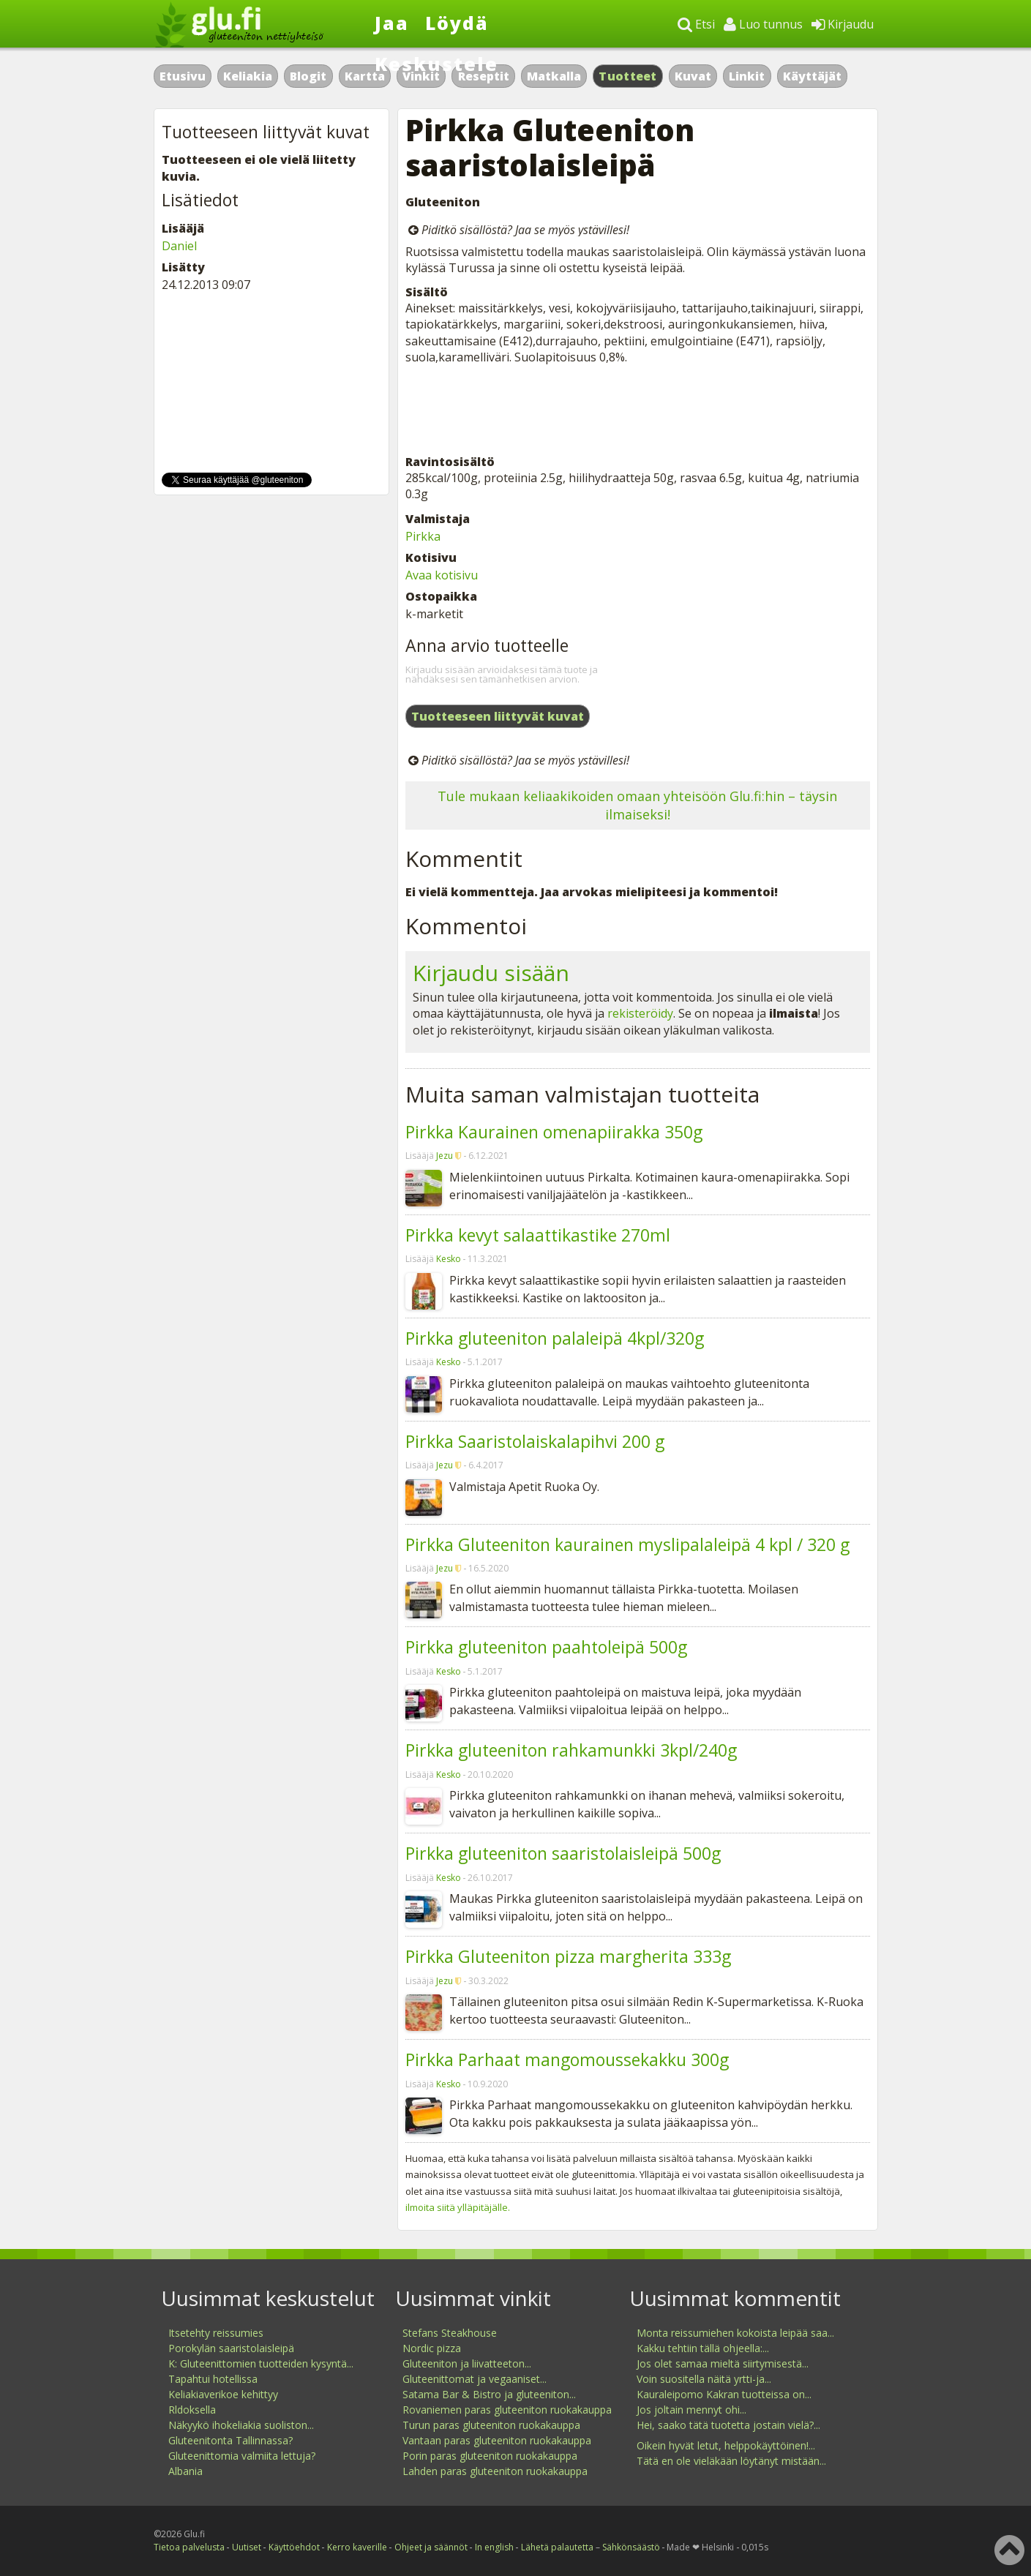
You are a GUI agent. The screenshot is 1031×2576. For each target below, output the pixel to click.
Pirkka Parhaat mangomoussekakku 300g (567, 2059)
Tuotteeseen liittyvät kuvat (497, 716)
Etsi (696, 24)
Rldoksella (192, 2410)
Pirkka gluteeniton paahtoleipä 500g (546, 1647)
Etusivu (183, 76)
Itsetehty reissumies (215, 2333)
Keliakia (247, 76)
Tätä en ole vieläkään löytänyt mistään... (731, 2461)
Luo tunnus (763, 24)
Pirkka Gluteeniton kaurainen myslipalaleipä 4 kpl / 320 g (627, 1544)
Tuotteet (627, 76)
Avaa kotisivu (441, 575)
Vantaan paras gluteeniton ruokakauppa (496, 2440)
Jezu (444, 1155)
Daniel (179, 246)
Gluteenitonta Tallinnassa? (230, 2440)
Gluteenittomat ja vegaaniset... (474, 2379)
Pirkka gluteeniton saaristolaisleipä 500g (563, 1853)
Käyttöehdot (294, 2547)
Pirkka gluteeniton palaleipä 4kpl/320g (554, 1338)
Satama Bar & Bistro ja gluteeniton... (489, 2394)
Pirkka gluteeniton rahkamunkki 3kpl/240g (571, 1750)
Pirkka (422, 536)
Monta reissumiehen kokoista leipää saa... (735, 2333)
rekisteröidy (640, 1013)
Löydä (457, 22)
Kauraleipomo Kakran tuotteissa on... (724, 2394)
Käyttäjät (812, 76)
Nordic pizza (431, 2348)
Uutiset (246, 2547)
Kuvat (693, 76)
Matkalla (554, 76)
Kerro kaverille (357, 2547)
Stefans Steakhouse (449, 2333)
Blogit (308, 76)
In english (494, 2547)
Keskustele (436, 63)
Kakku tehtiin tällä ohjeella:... (703, 2348)
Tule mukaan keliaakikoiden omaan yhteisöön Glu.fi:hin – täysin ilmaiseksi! (637, 805)
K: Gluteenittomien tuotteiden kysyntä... (260, 2363)
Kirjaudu (842, 24)
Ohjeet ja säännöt (431, 2547)
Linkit (747, 76)
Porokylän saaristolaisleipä (231, 2348)
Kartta (365, 76)
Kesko (448, 1259)
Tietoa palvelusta (189, 2547)
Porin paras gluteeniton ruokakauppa (489, 2456)
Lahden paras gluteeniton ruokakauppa (495, 2471)
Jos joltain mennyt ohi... (691, 2410)
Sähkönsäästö (631, 2547)
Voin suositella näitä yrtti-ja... (704, 2379)
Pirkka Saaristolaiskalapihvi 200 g (534, 1441)
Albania (185, 2471)
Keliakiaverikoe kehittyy (223, 2394)
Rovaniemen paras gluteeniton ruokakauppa (507, 2410)
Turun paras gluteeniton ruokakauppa (491, 2425)
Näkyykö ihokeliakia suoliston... (241, 2425)
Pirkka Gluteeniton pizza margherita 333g (568, 1956)
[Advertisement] (637, 409)
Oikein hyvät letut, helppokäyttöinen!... (726, 2445)
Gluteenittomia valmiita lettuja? (241, 2456)
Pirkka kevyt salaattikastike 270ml (537, 1235)
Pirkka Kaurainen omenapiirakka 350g (553, 1132)
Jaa (392, 22)
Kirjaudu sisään (491, 973)
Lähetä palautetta (557, 2547)
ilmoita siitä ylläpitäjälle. (457, 2207)
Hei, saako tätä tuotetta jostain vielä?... (728, 2425)
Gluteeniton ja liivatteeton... (466, 2363)
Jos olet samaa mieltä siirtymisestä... (723, 2363)
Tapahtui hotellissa (213, 2379)
